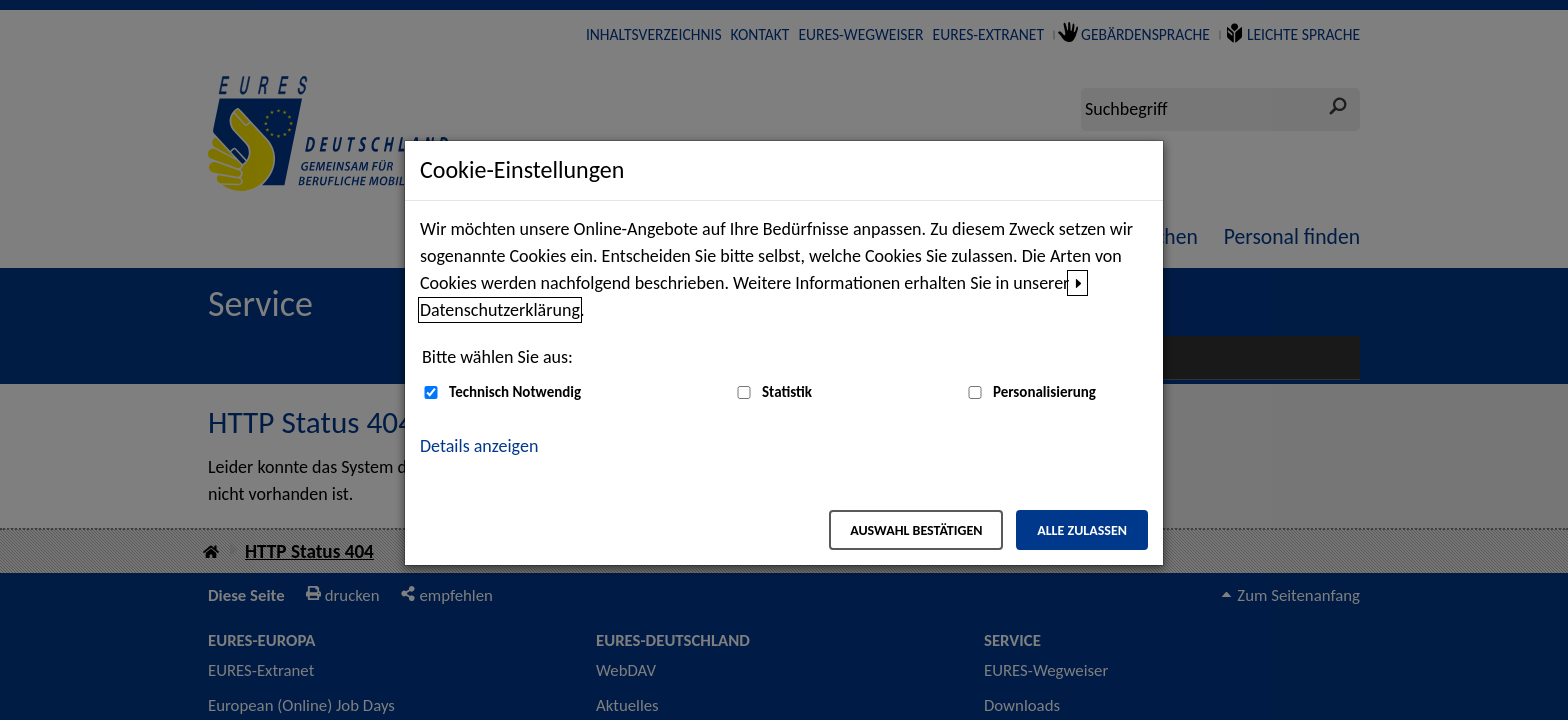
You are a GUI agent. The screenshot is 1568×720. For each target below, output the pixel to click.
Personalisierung (1044, 392)
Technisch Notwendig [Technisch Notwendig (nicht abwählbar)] (515, 392)
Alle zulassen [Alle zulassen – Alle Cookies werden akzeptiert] (1082, 530)
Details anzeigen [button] (479, 446)
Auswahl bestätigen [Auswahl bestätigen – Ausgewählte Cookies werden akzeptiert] (916, 530)
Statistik (787, 392)
